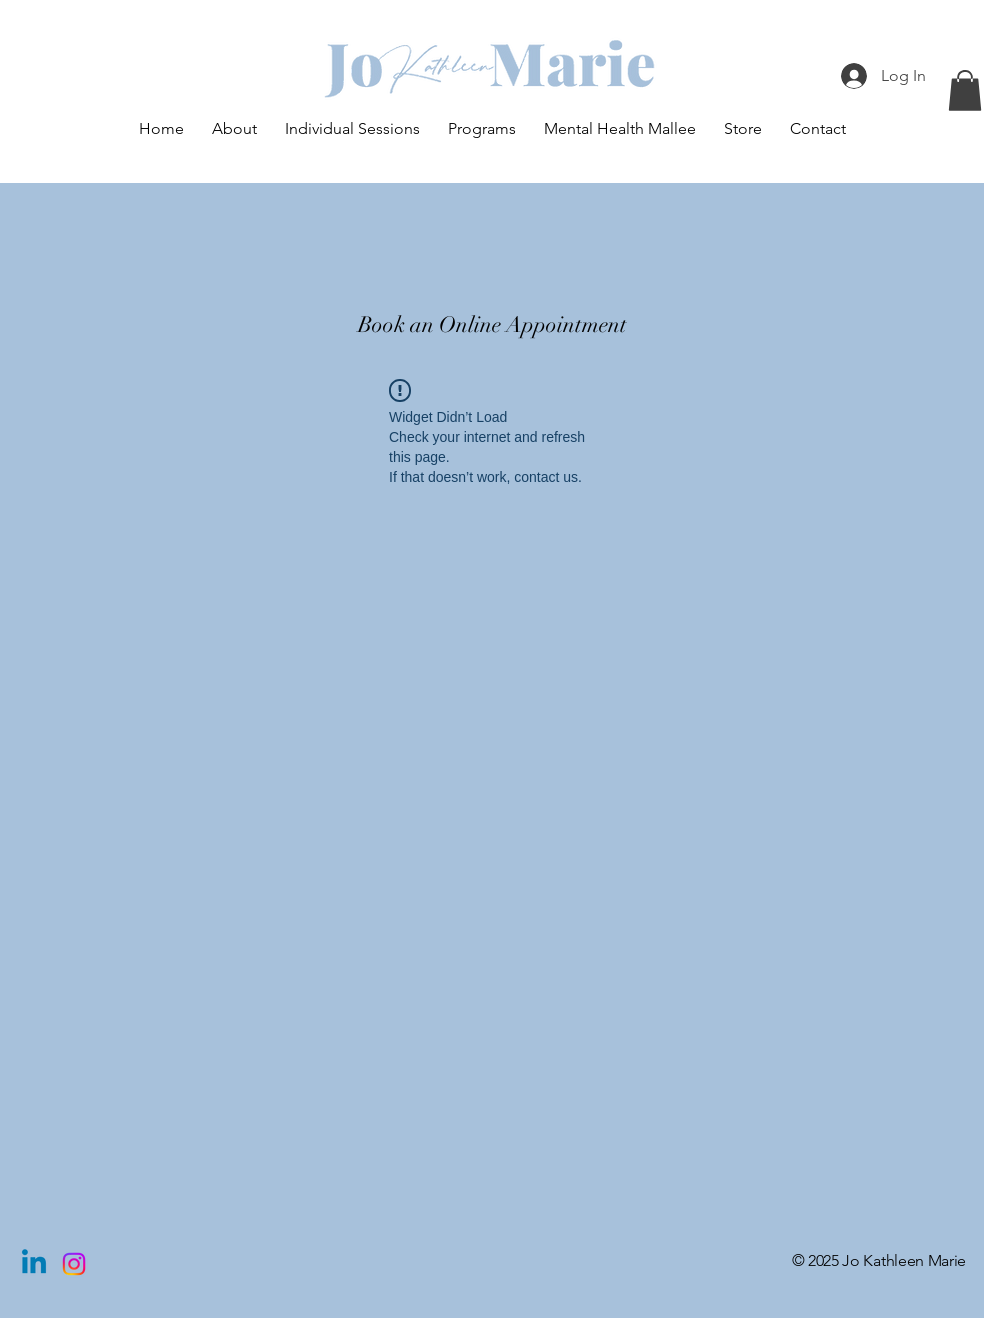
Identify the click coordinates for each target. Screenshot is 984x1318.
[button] (965, 90)
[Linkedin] (34, 1264)
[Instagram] (74, 1264)
